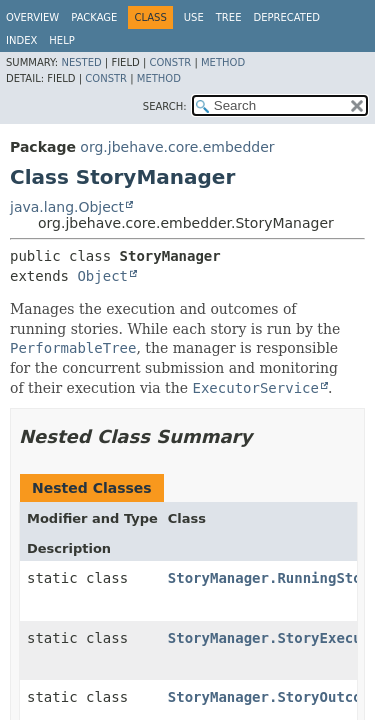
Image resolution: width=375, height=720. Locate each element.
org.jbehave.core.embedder (177, 147)
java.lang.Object (67, 207)
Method (223, 62)
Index (21, 40)
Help (61, 40)
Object (102, 276)
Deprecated (286, 17)
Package (94, 17)
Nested (81, 62)
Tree (229, 17)
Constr (170, 62)
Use (194, 17)
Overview (32, 17)
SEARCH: (165, 106)
